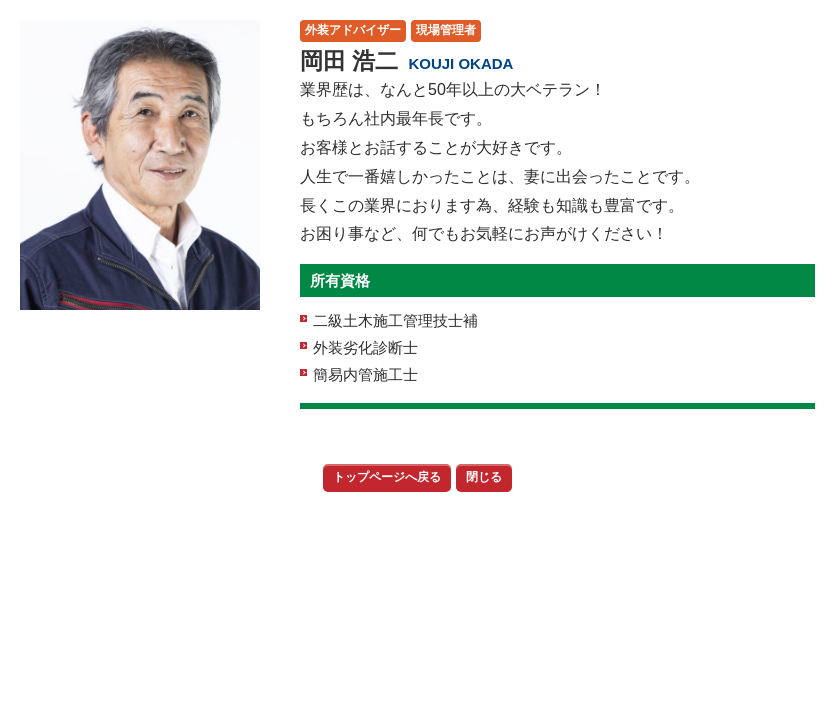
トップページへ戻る (387, 477)
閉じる (484, 477)
